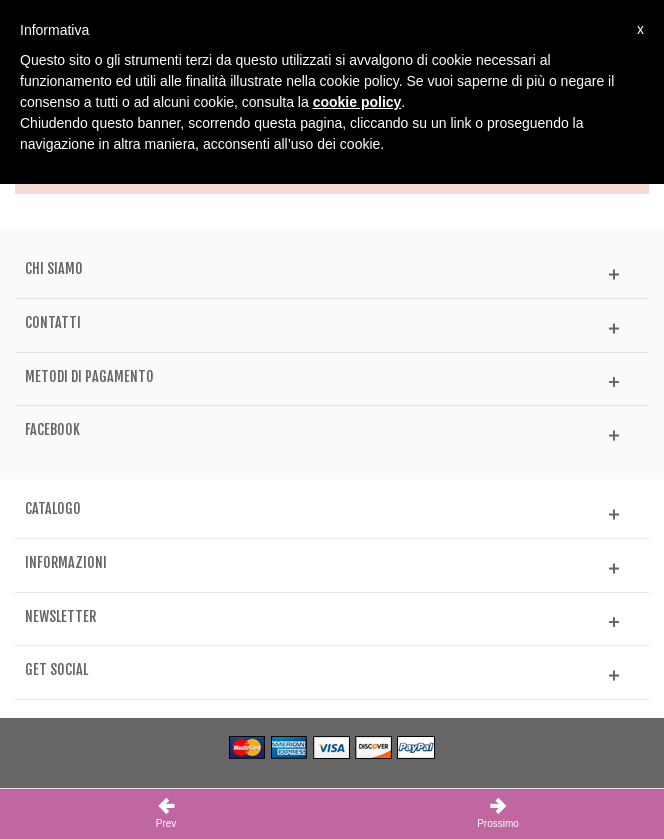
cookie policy (357, 102)
